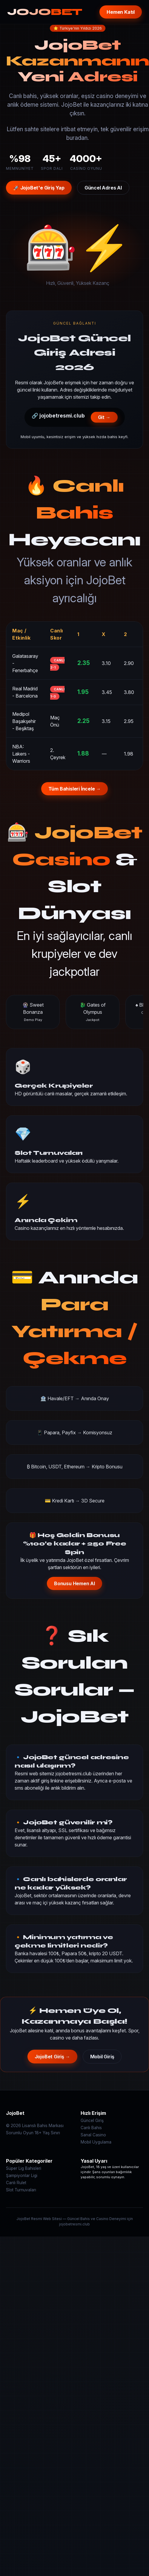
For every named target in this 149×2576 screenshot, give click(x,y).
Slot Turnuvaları (21, 2189)
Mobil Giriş (102, 2057)
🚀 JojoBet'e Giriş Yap (38, 188)
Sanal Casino (93, 2134)
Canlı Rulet (16, 2182)
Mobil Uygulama (96, 2142)
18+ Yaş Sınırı (47, 2132)
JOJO (44, 12)
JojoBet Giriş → (52, 2057)
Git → (104, 417)
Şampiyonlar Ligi (21, 2175)
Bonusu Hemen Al (74, 1583)
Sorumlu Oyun (19, 2132)
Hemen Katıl (121, 12)
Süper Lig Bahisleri (23, 2168)
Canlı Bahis (91, 2127)
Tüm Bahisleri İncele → (74, 789)
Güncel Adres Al (103, 188)
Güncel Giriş (92, 2120)
